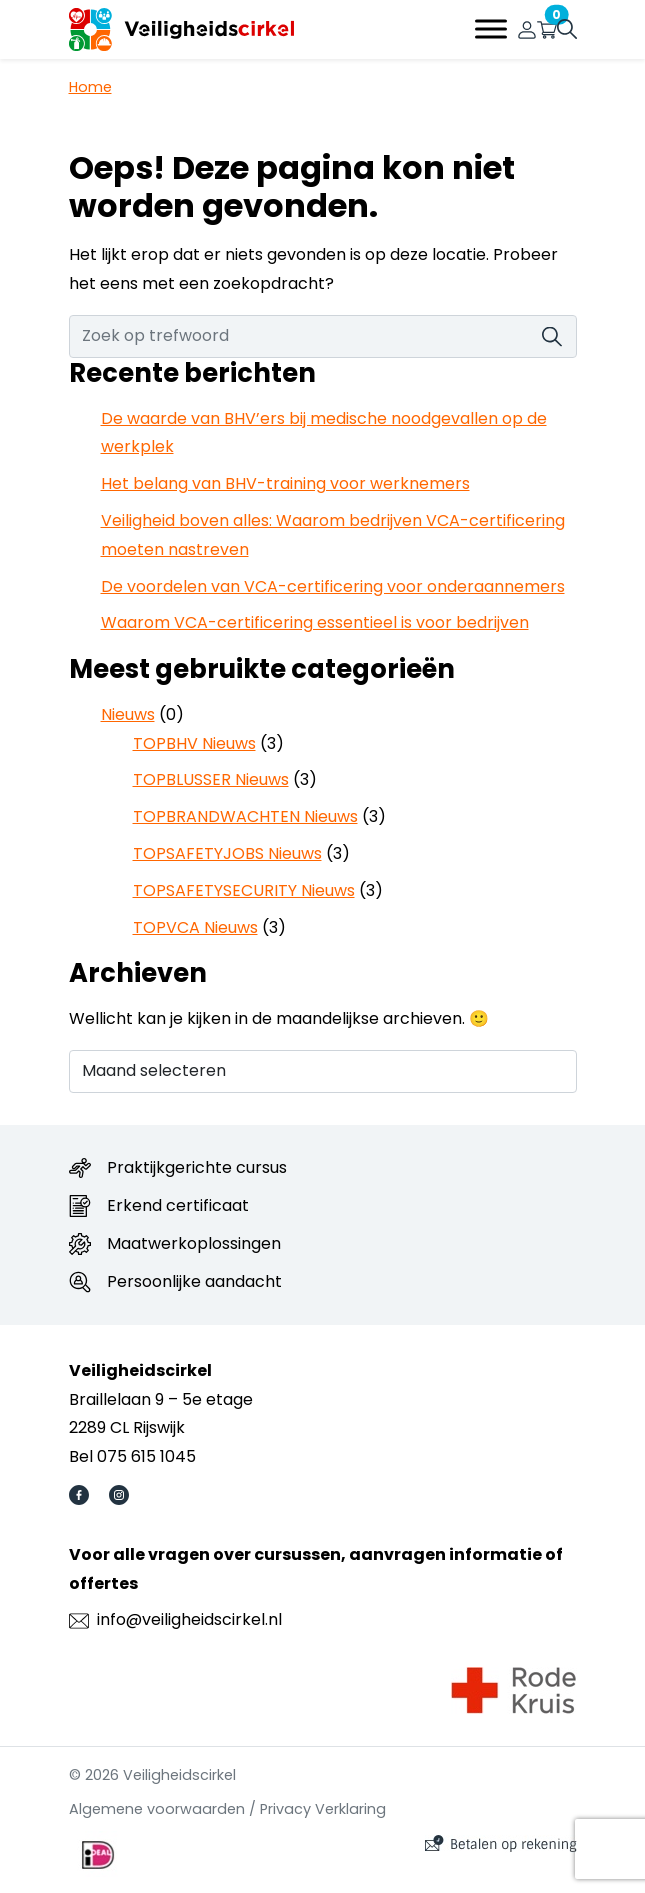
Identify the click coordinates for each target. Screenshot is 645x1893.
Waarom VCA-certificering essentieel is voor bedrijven (315, 622)
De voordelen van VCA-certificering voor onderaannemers (333, 586)
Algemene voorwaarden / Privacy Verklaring (227, 1809)
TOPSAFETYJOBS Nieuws (227, 853)
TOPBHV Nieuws (194, 743)
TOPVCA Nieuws (195, 927)
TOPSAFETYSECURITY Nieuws (244, 890)
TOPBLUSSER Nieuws (211, 779)
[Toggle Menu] (491, 29)
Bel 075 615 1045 (132, 1456)
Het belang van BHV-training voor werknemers (285, 483)
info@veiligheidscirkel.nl (189, 1619)
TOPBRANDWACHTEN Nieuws (245, 816)
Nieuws (128, 714)
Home (90, 87)
